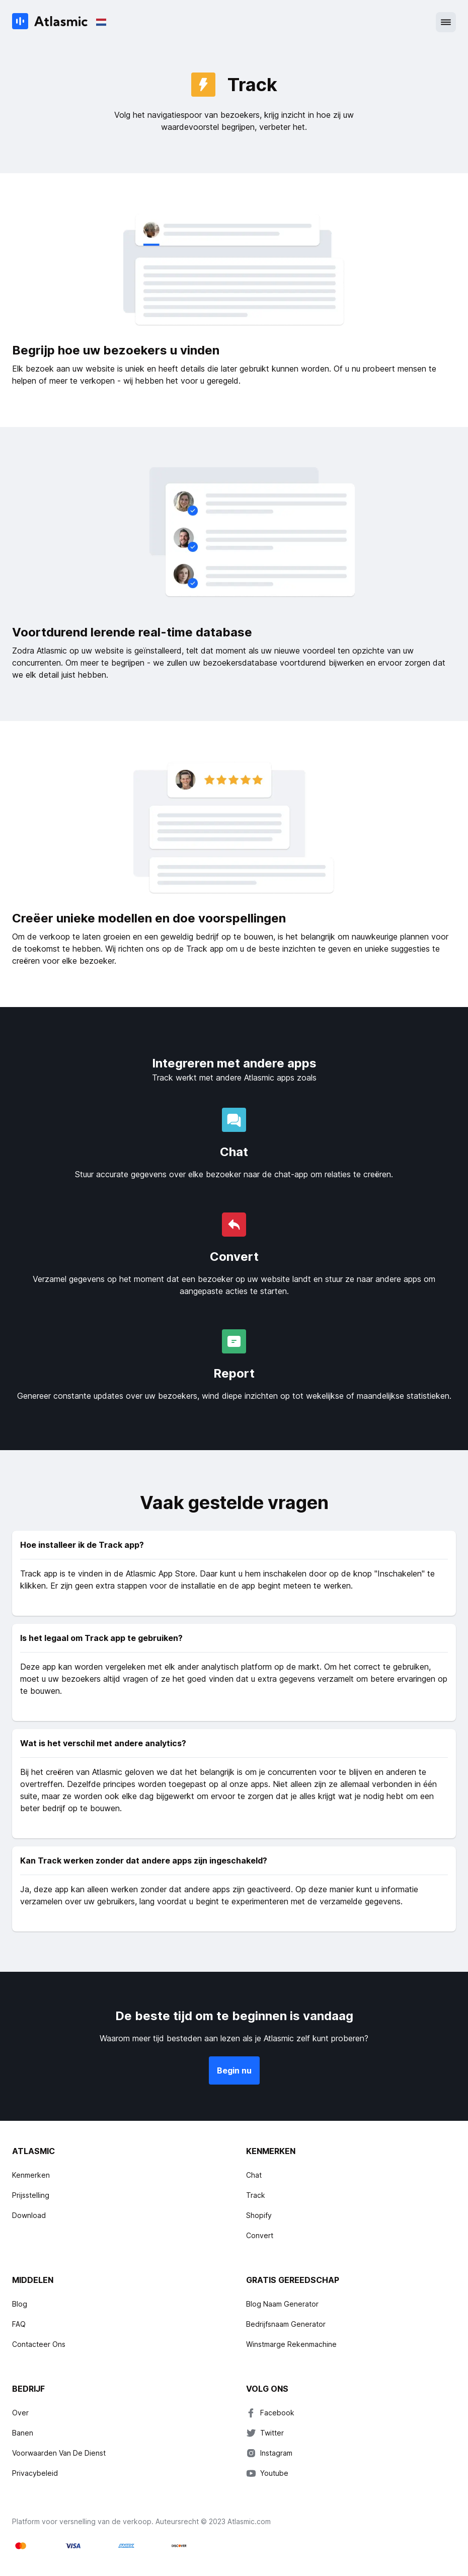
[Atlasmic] (50, 22)
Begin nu (234, 2070)
